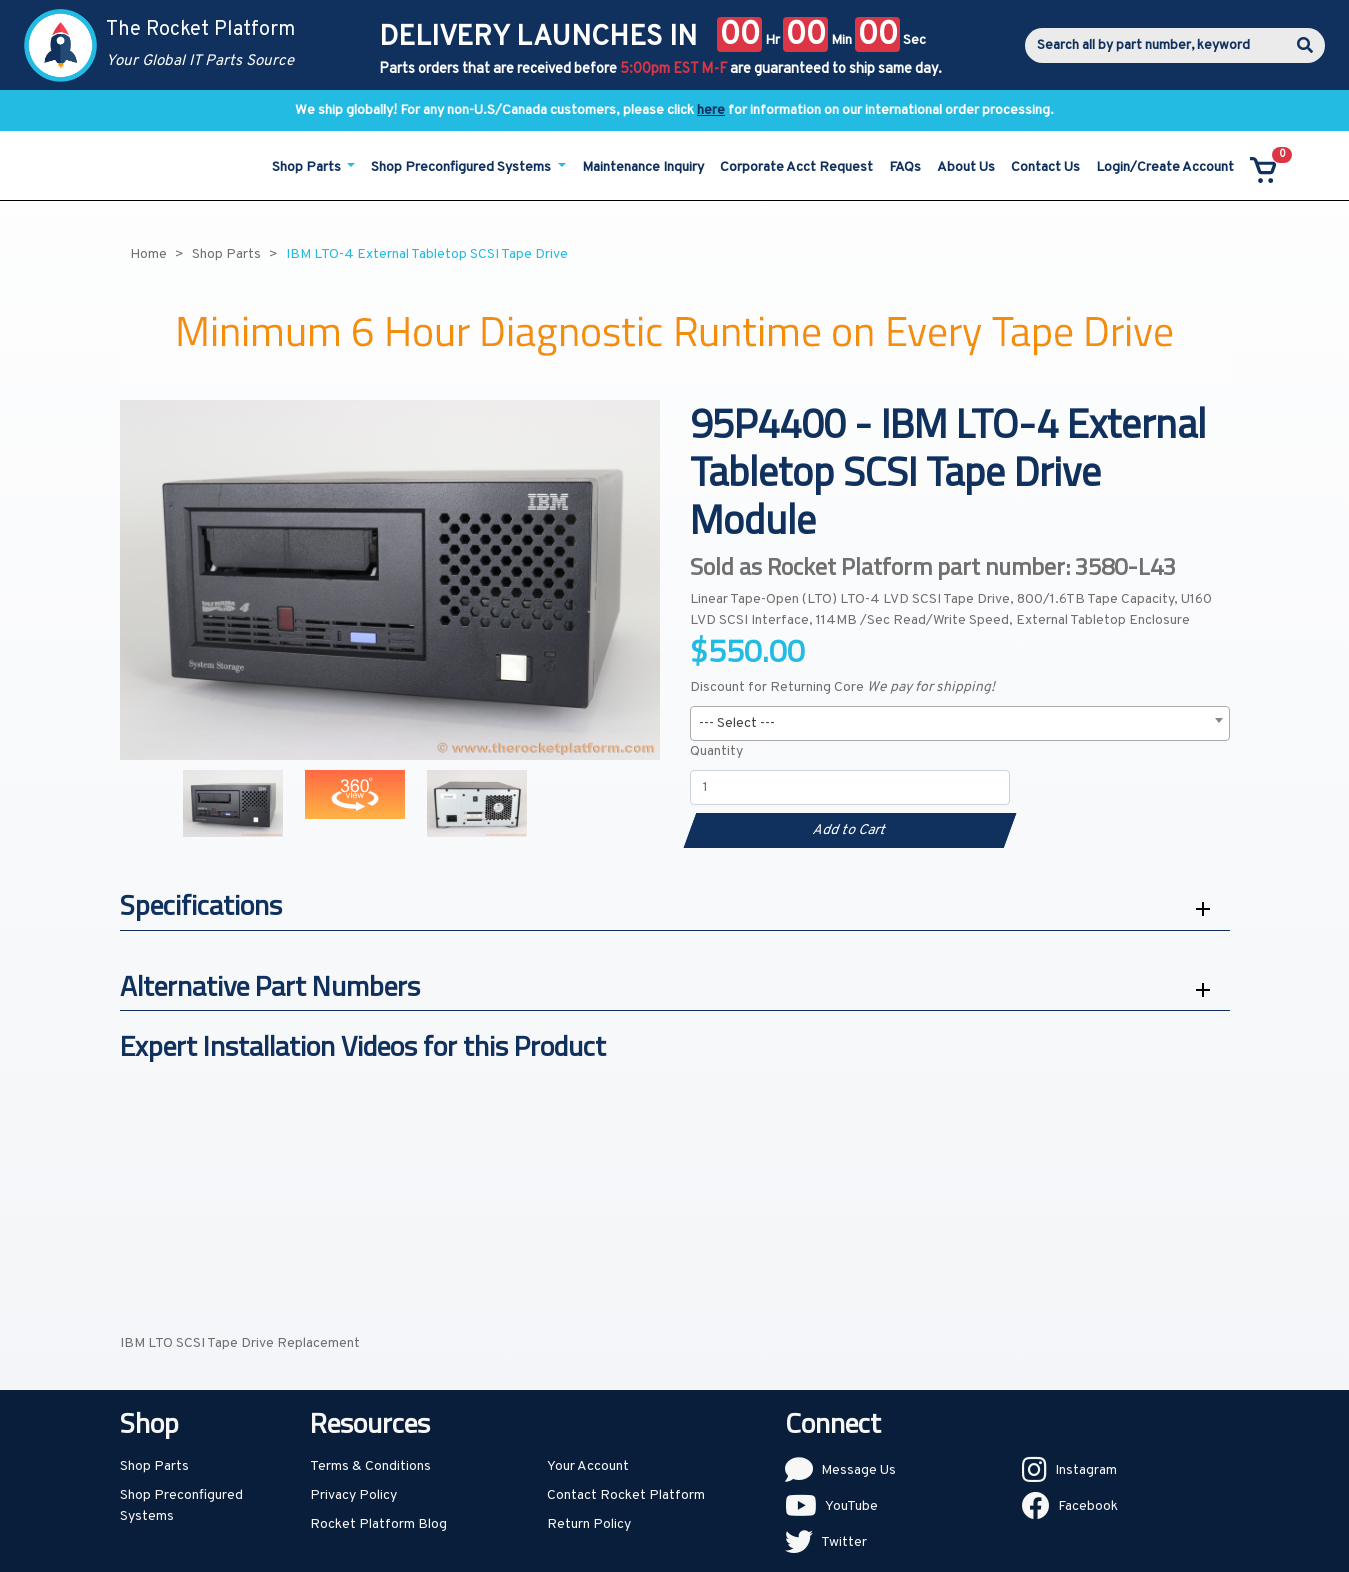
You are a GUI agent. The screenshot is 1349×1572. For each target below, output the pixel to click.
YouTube (851, 1506)
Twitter (844, 1542)
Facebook (1088, 1506)
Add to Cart (849, 830)
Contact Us (1045, 167)
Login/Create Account (1165, 167)
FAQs (905, 167)
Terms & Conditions (370, 1466)
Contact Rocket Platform (626, 1495)
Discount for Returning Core (842, 687)
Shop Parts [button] (308, 167)
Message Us (858, 1470)
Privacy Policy (353, 1495)
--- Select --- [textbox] (737, 723)
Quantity (716, 751)
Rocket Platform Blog (378, 1524)
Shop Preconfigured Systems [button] (462, 167)
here (711, 110)
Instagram (1086, 1470)
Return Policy (589, 1524)
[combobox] (960, 723)
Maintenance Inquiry (643, 167)
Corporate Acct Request (796, 167)
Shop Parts (154, 1466)
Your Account (588, 1466)
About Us (966, 167)
